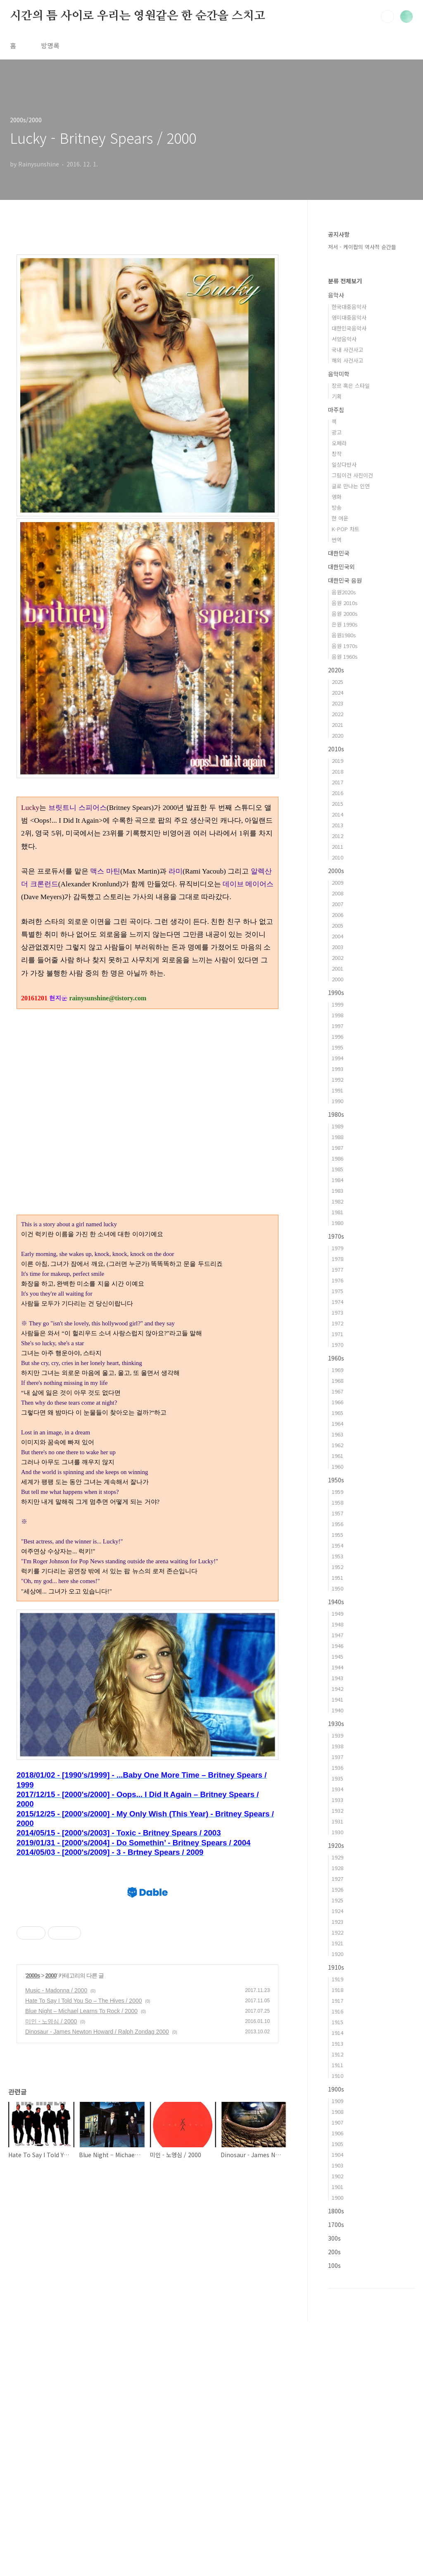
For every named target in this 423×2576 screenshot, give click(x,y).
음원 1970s (345, 646)
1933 (337, 1800)
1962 (337, 1445)
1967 (337, 1391)
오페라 (339, 443)
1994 (337, 1058)
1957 (337, 1513)
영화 (337, 497)
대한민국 (338, 553)
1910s (336, 1967)
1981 (337, 1212)
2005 (337, 925)
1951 (337, 1577)
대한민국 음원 (345, 580)
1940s (336, 1602)
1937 (337, 1757)
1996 (337, 1036)
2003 (337, 947)
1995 (337, 1047)
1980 (337, 1223)
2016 (337, 793)
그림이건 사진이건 (352, 475)
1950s (336, 1480)
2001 (337, 968)
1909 (337, 2101)
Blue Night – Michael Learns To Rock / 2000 (81, 2378)
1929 (337, 1857)
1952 (337, 1567)
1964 (337, 1423)
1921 (337, 1943)
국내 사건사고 (347, 350)
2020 (337, 735)
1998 (337, 1015)
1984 (337, 1180)
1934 (337, 1789)
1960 (337, 1466)
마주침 (336, 410)
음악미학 (338, 374)
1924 (337, 1911)
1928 (337, 1868)
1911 (337, 2065)
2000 (51, 2343)
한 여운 (340, 518)
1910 (337, 2076)
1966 (337, 1402)
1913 (337, 2043)
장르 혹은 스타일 (351, 385)
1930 (337, 1832)
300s (334, 2238)
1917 (337, 2000)
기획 (337, 396)
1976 (337, 1280)
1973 (337, 1312)
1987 (337, 1147)
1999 (337, 1004)
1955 (337, 1534)
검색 (387, 16)
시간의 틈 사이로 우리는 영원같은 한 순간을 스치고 (137, 16)
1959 (337, 1492)
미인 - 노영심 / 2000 (51, 2389)
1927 (337, 1879)
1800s (336, 2211)
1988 (337, 1137)
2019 (337, 760)
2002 (337, 958)
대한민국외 (341, 567)
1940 (337, 1710)
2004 (337, 936)
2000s (33, 2343)
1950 (337, 1588)
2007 (337, 904)
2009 (337, 882)
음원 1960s (345, 656)
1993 (337, 1069)
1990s (336, 992)
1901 (337, 2187)
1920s (336, 1845)
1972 (337, 1323)
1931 (337, 1821)
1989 (337, 1126)
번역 (337, 540)
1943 (337, 1678)
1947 (337, 1635)
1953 (337, 1556)
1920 (337, 1954)
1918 (337, 1990)
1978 (337, 1259)
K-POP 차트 (345, 529)
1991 (337, 1090)
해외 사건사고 (347, 360)
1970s (336, 1236)
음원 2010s (345, 603)
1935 (337, 1778)
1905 (337, 2144)
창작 (337, 454)
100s (334, 2265)
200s (334, 2252)
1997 (337, 1026)
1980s (336, 1114)
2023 (337, 703)
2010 (337, 857)
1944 (337, 1667)
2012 (337, 836)
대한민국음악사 (349, 328)
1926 (337, 1889)
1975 (337, 1291)
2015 (337, 803)
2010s (336, 749)
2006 (337, 915)
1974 (337, 1302)
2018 (337, 771)
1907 (337, 2122)
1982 (337, 1201)
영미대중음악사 (349, 317)
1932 (337, 1810)
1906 (337, 2133)
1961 (337, 1456)
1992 (337, 1079)
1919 (337, 1979)
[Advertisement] (147, 1667)
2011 (337, 846)
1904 (337, 2154)
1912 (337, 2054)
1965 (337, 1413)
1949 (337, 1613)
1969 (337, 1370)
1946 (337, 1646)
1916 (337, 2011)
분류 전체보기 (345, 281)
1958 (337, 1502)
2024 (337, 692)
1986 (337, 1158)
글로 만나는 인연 (351, 486)
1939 (337, 1735)
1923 (337, 1921)
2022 (337, 714)
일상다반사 (344, 464)
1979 (337, 1248)
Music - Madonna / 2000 (56, 2358)
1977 (337, 1269)
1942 (337, 1689)
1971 (337, 1334)
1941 (337, 1699)
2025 (337, 682)
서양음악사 (344, 339)
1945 (337, 1656)
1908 (337, 2111)
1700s (336, 2224)
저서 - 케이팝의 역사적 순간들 (362, 247)
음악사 (336, 295)
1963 (337, 1434)
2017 (337, 782)
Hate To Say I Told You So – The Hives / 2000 (83, 2368)
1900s (336, 2089)
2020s (336, 670)
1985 (337, 1169)
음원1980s (344, 635)
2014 (337, 814)
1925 (337, 1900)
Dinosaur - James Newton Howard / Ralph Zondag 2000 (97, 2399)
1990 (337, 1101)
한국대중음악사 (349, 307)
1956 (337, 1524)
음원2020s (344, 592)
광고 (337, 432)
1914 (337, 2033)
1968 (337, 1380)
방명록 (50, 45)
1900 (337, 2197)
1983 (337, 1190)
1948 (337, 1624)
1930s (336, 1723)
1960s (336, 1358)
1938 (337, 1746)
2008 (337, 893)
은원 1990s (345, 624)
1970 (337, 1345)
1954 (337, 1545)
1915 (337, 2022)
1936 (337, 1767)
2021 (337, 725)
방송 (337, 507)
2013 (337, 825)
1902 (337, 2176)
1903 (337, 2165)
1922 (337, 1932)
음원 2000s (345, 613)
